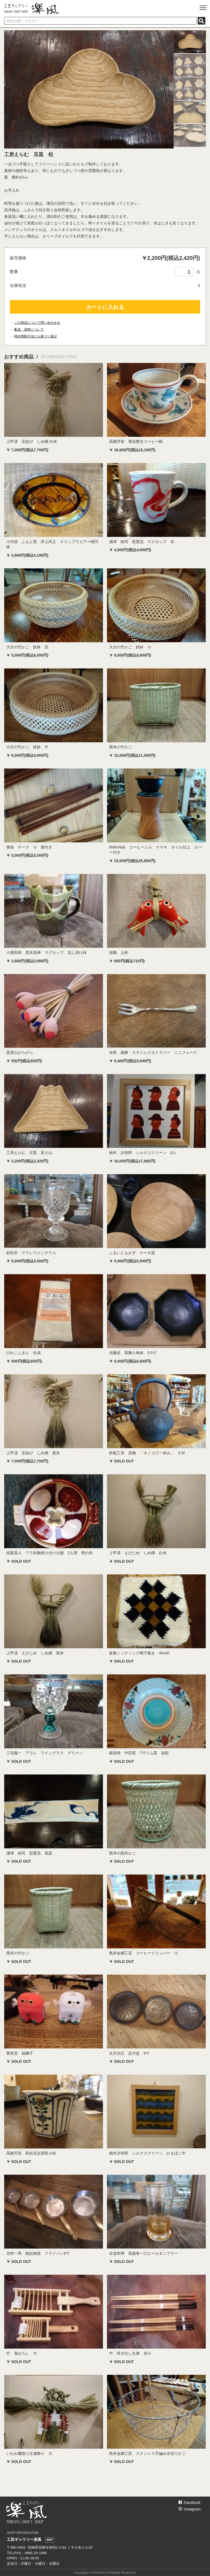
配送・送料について (29, 329)
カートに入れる (105, 307)
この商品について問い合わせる (37, 323)
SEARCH (201, 21)
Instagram (190, 2509)
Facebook (189, 2502)
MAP (49, 2539)
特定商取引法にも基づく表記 (35, 336)
